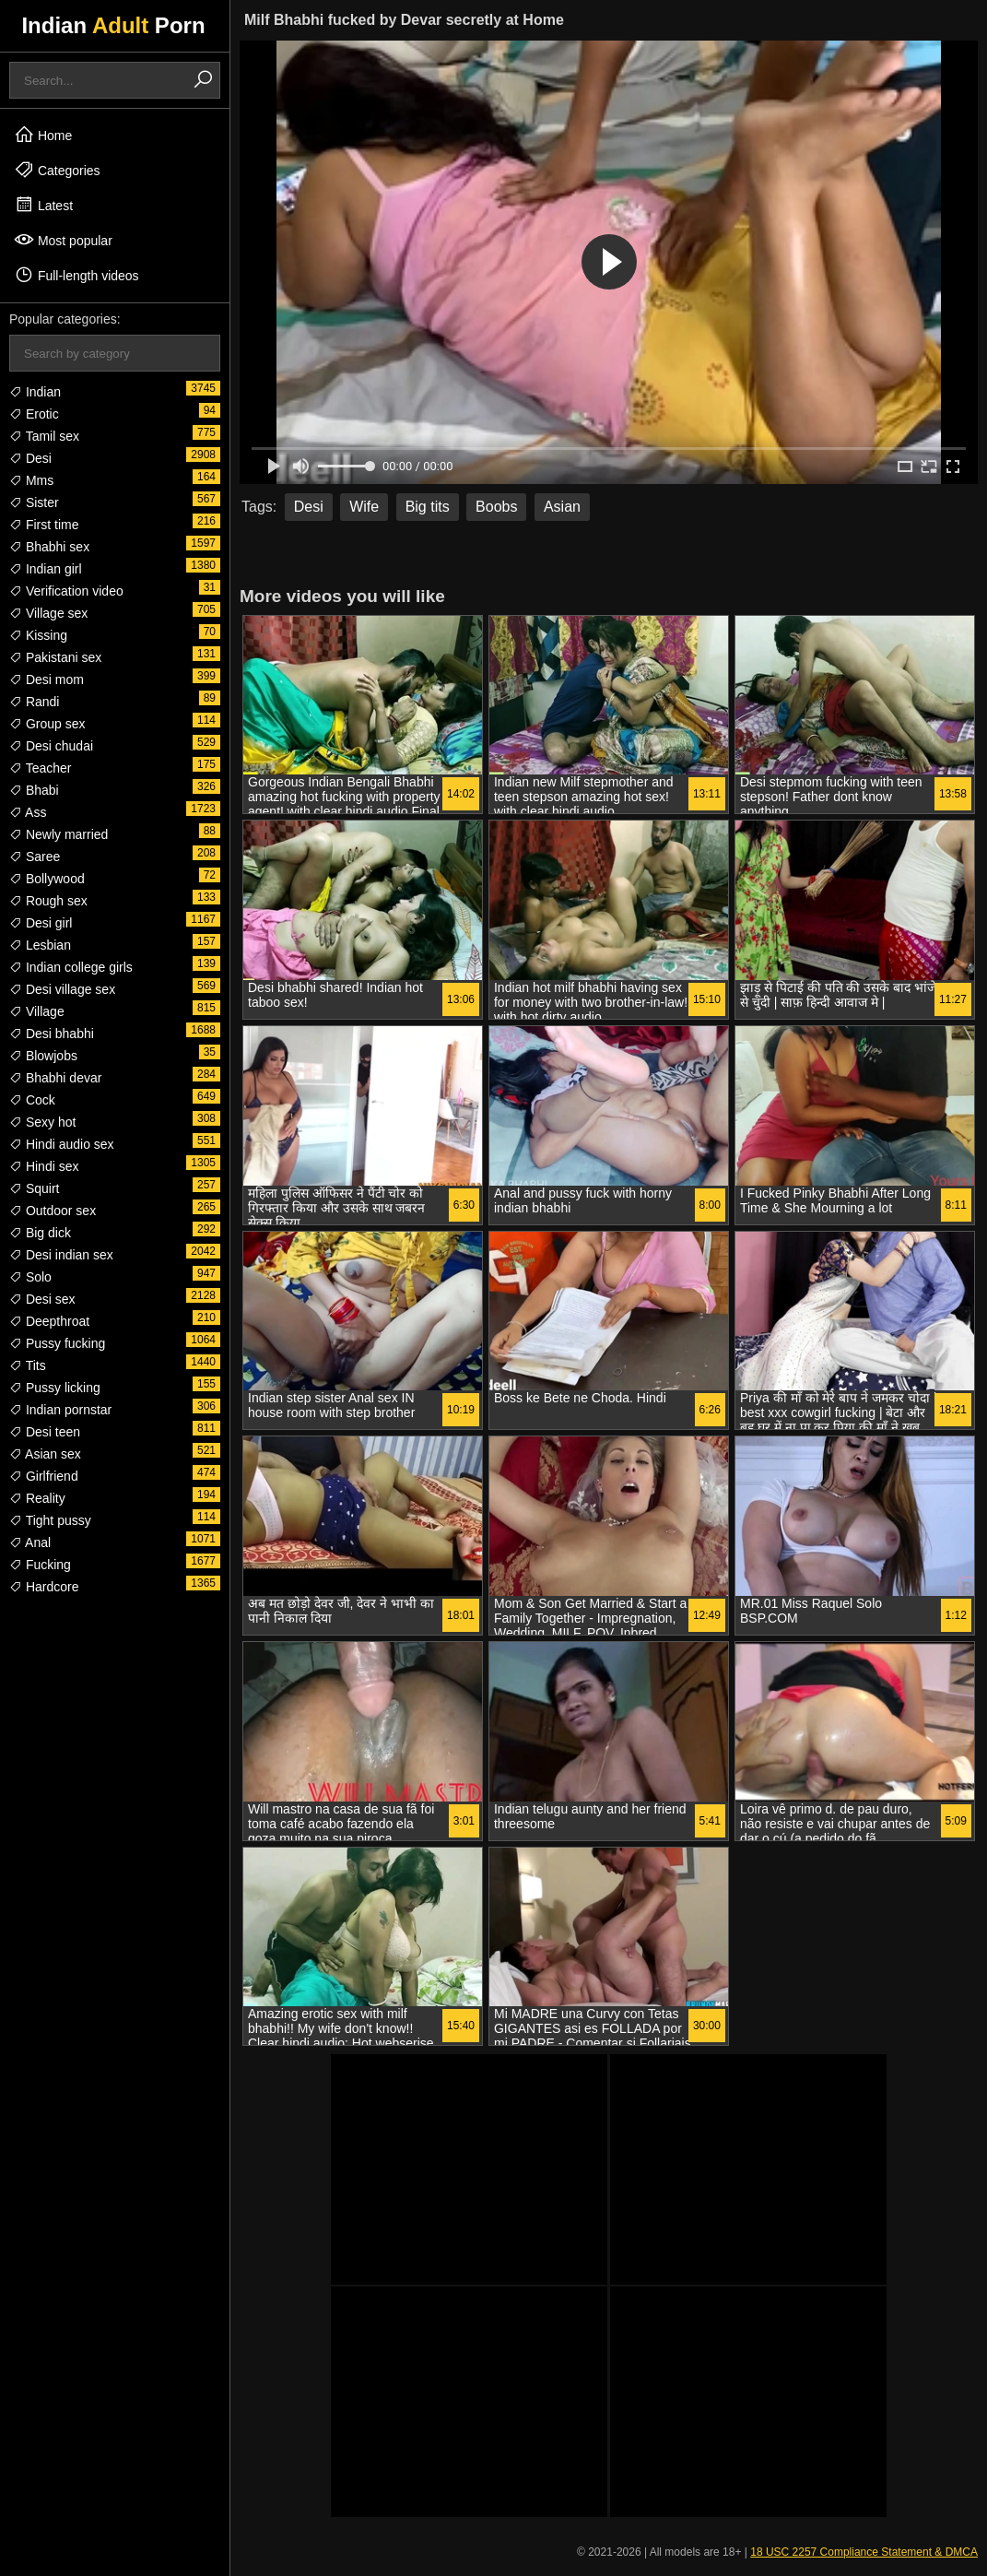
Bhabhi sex (49, 546)
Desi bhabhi (51, 1033)
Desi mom (46, 679)
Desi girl (40, 923)
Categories (57, 170)
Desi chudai (51, 746)
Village (37, 1011)
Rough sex (48, 900)
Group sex (47, 723)
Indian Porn (113, 25)
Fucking (40, 1564)
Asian (562, 506)
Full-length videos (76, 275)
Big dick (40, 1232)
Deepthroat (49, 1321)
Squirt (34, 1188)
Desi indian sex (61, 1254)
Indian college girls (71, 967)
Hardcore (43, 1586)
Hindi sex (43, 1166)
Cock (32, 1100)
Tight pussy (50, 1520)
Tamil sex (44, 436)
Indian (35, 391)
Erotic (34, 414)
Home (43, 134)
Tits (27, 1365)
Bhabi (34, 790)
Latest (43, 205)
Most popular (63, 240)
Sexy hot (42, 1122)
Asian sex (45, 1454)
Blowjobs (43, 1055)
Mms (31, 480)
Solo (30, 1277)
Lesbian (40, 945)
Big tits (427, 506)
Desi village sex (62, 989)
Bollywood (47, 878)
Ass (27, 812)
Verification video (66, 591)
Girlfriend (43, 1476)
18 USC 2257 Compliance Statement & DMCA (864, 2552)
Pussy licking (54, 1387)
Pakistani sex (55, 657)
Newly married (58, 834)
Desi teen (44, 1431)
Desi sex (42, 1299)
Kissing (38, 635)
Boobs (496, 506)
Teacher (40, 768)
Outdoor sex (52, 1210)
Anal (30, 1542)
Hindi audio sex (61, 1144)
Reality (37, 1498)
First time (43, 524)
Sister (34, 502)
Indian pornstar (60, 1409)
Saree (34, 856)
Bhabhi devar (55, 1077)
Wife (364, 506)
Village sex (48, 613)
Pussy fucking (57, 1343)
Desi (30, 458)
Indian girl (45, 568)
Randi (34, 701)
